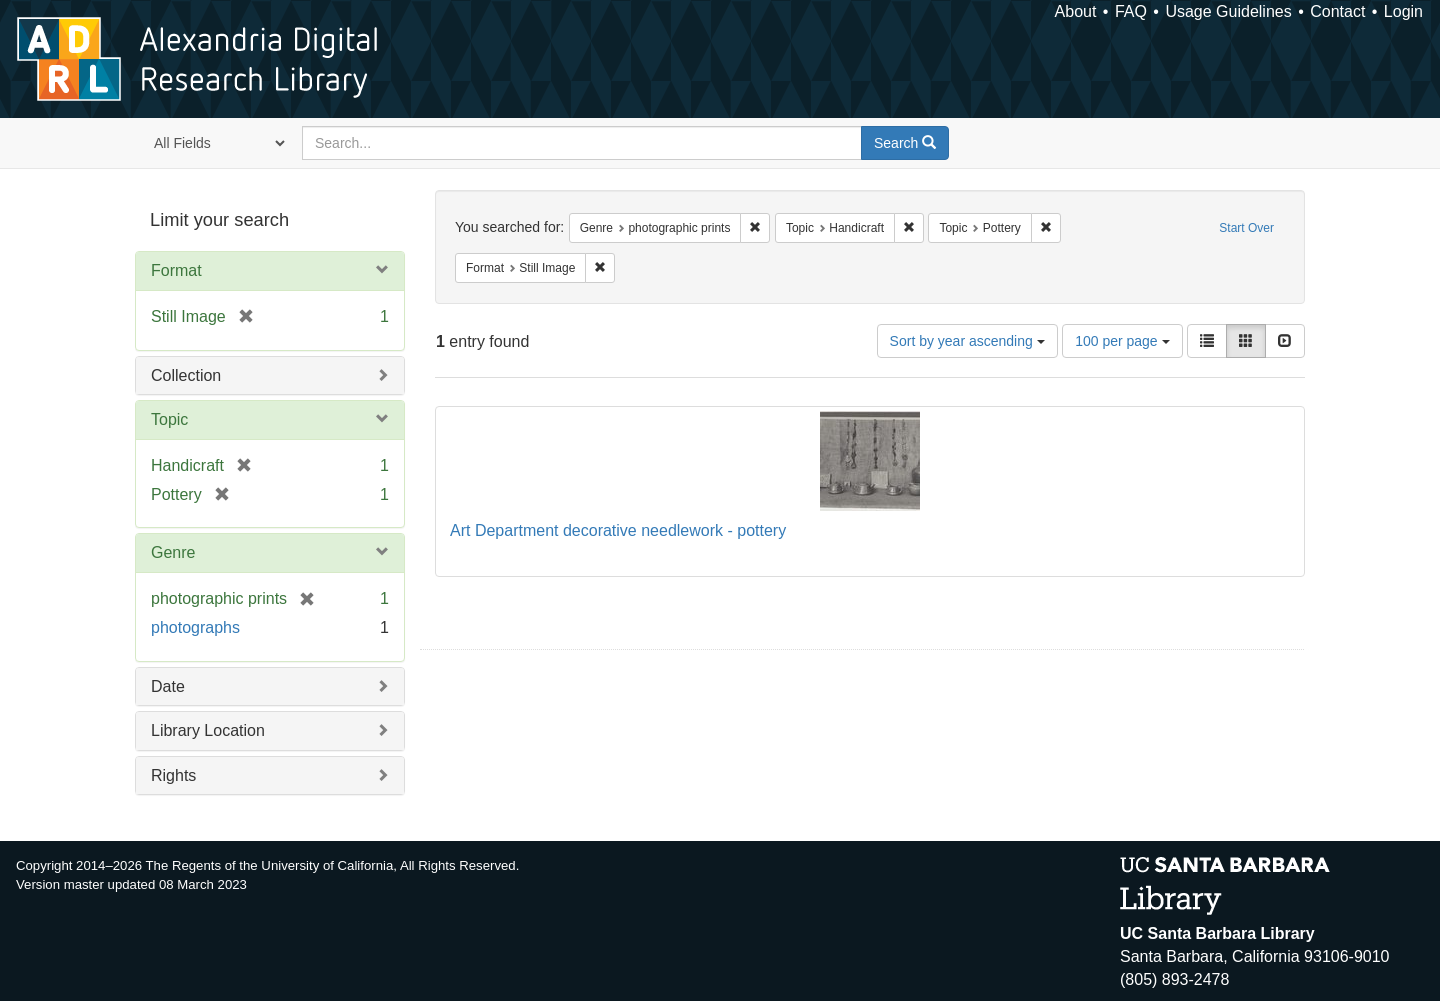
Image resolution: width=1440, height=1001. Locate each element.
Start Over (1246, 228)
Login (1403, 11)
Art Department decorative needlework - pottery (618, 530)
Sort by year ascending (967, 341)
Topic (169, 419)
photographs (195, 627)
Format (176, 270)
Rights (173, 775)
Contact (1337, 11)
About (1076, 11)
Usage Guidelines (1228, 11)
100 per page (1122, 341)
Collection (186, 375)
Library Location (208, 730)
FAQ (1131, 11)
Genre (173, 552)
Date (168, 686)
